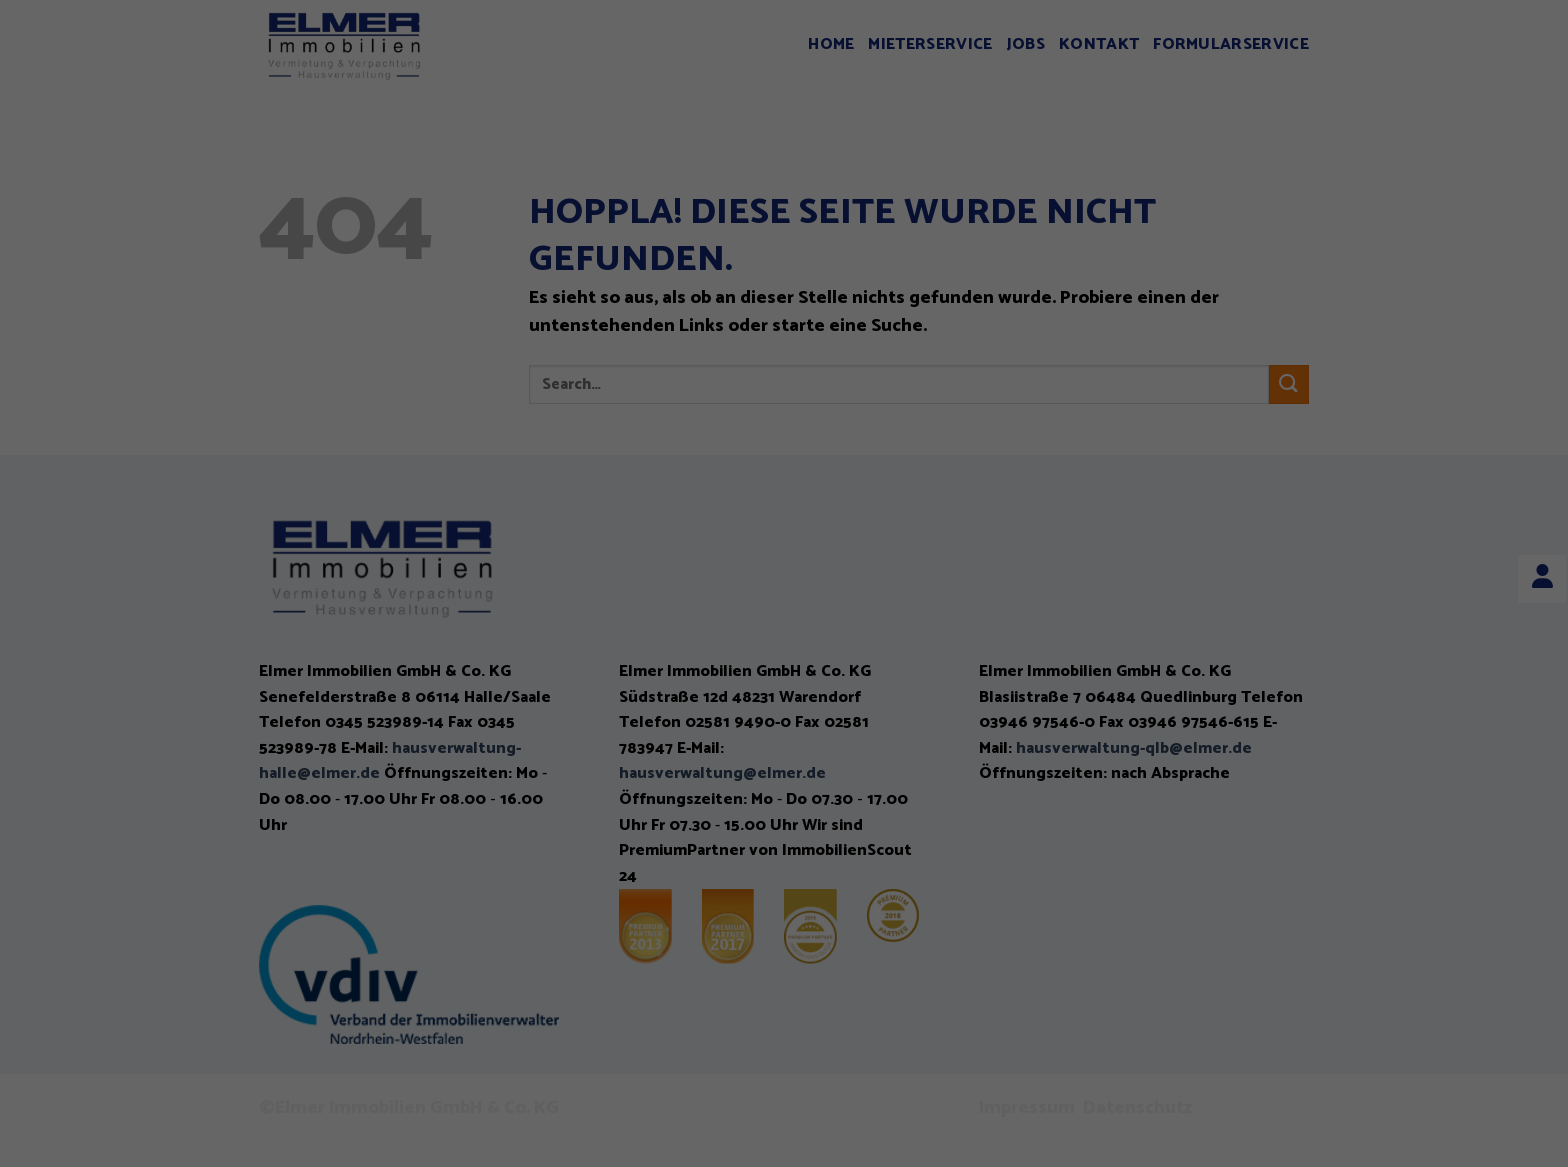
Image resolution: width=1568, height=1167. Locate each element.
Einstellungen (572, 374)
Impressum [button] (897, 660)
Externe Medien (962, 424)
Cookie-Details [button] (681, 660)
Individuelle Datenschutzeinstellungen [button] (784, 614)
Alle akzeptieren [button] (784, 496)
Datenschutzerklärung (601, 351)
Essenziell (571, 424)
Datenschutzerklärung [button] (794, 660)
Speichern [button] (784, 555)
